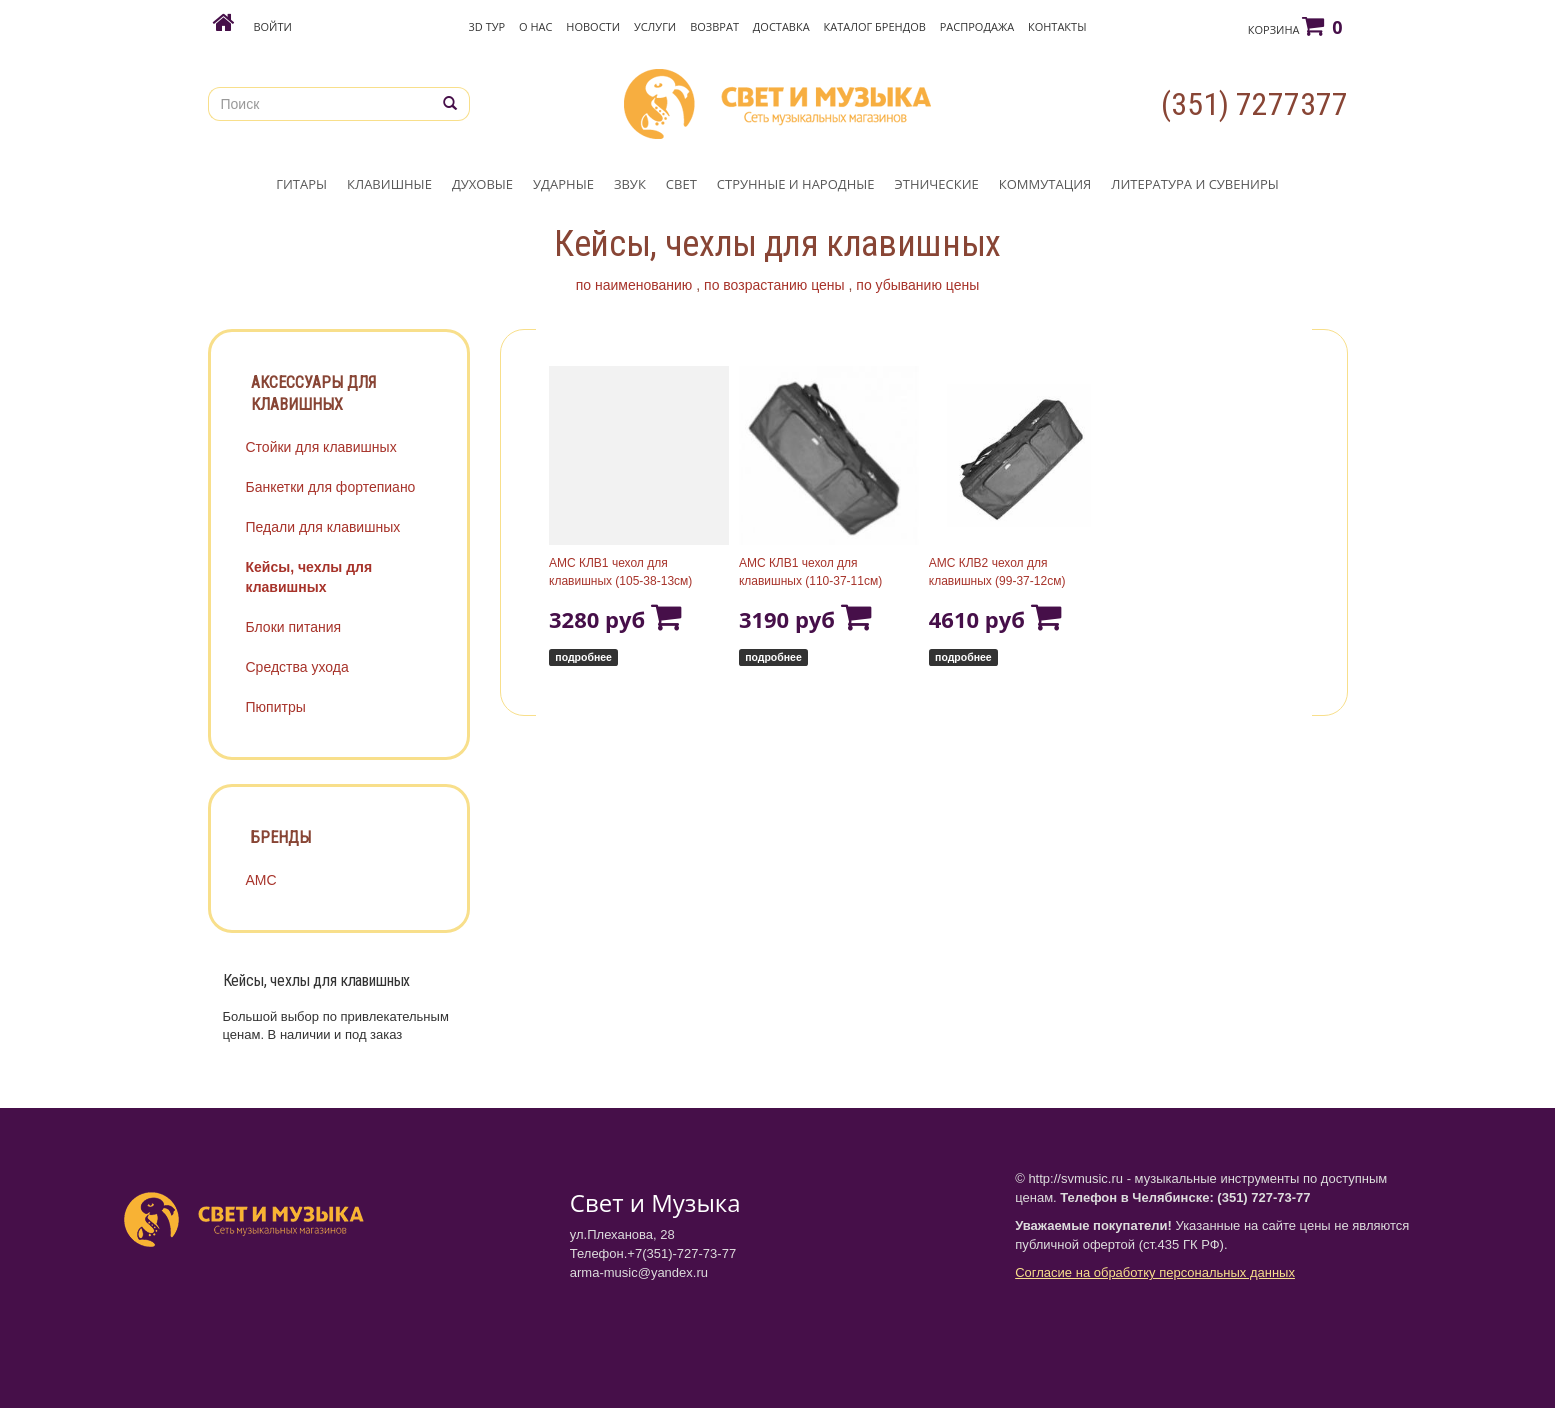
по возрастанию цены (774, 285)
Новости (593, 26)
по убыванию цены (917, 285)
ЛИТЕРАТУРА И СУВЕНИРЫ (1194, 184)
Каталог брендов (875, 26)
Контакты (1057, 26)
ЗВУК (630, 184)
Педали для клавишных (323, 527)
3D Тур (487, 26)
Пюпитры (276, 707)
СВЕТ (681, 184)
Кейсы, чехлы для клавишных (309, 577)
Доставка (781, 26)
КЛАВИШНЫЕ (389, 184)
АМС (261, 880)
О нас (535, 26)
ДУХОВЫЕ (482, 184)
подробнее (583, 657)
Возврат (714, 26)
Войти (272, 26)
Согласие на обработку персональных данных (1155, 1272)
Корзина (1295, 26)
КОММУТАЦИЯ (1045, 184)
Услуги (655, 26)
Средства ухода (297, 667)
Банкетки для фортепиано (331, 487)
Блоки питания (294, 627)
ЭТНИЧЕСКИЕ (937, 184)
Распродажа (977, 26)
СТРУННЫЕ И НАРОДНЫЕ (796, 184)
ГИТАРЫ (301, 184)
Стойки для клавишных (321, 447)
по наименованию (634, 285)
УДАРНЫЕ (563, 184)
